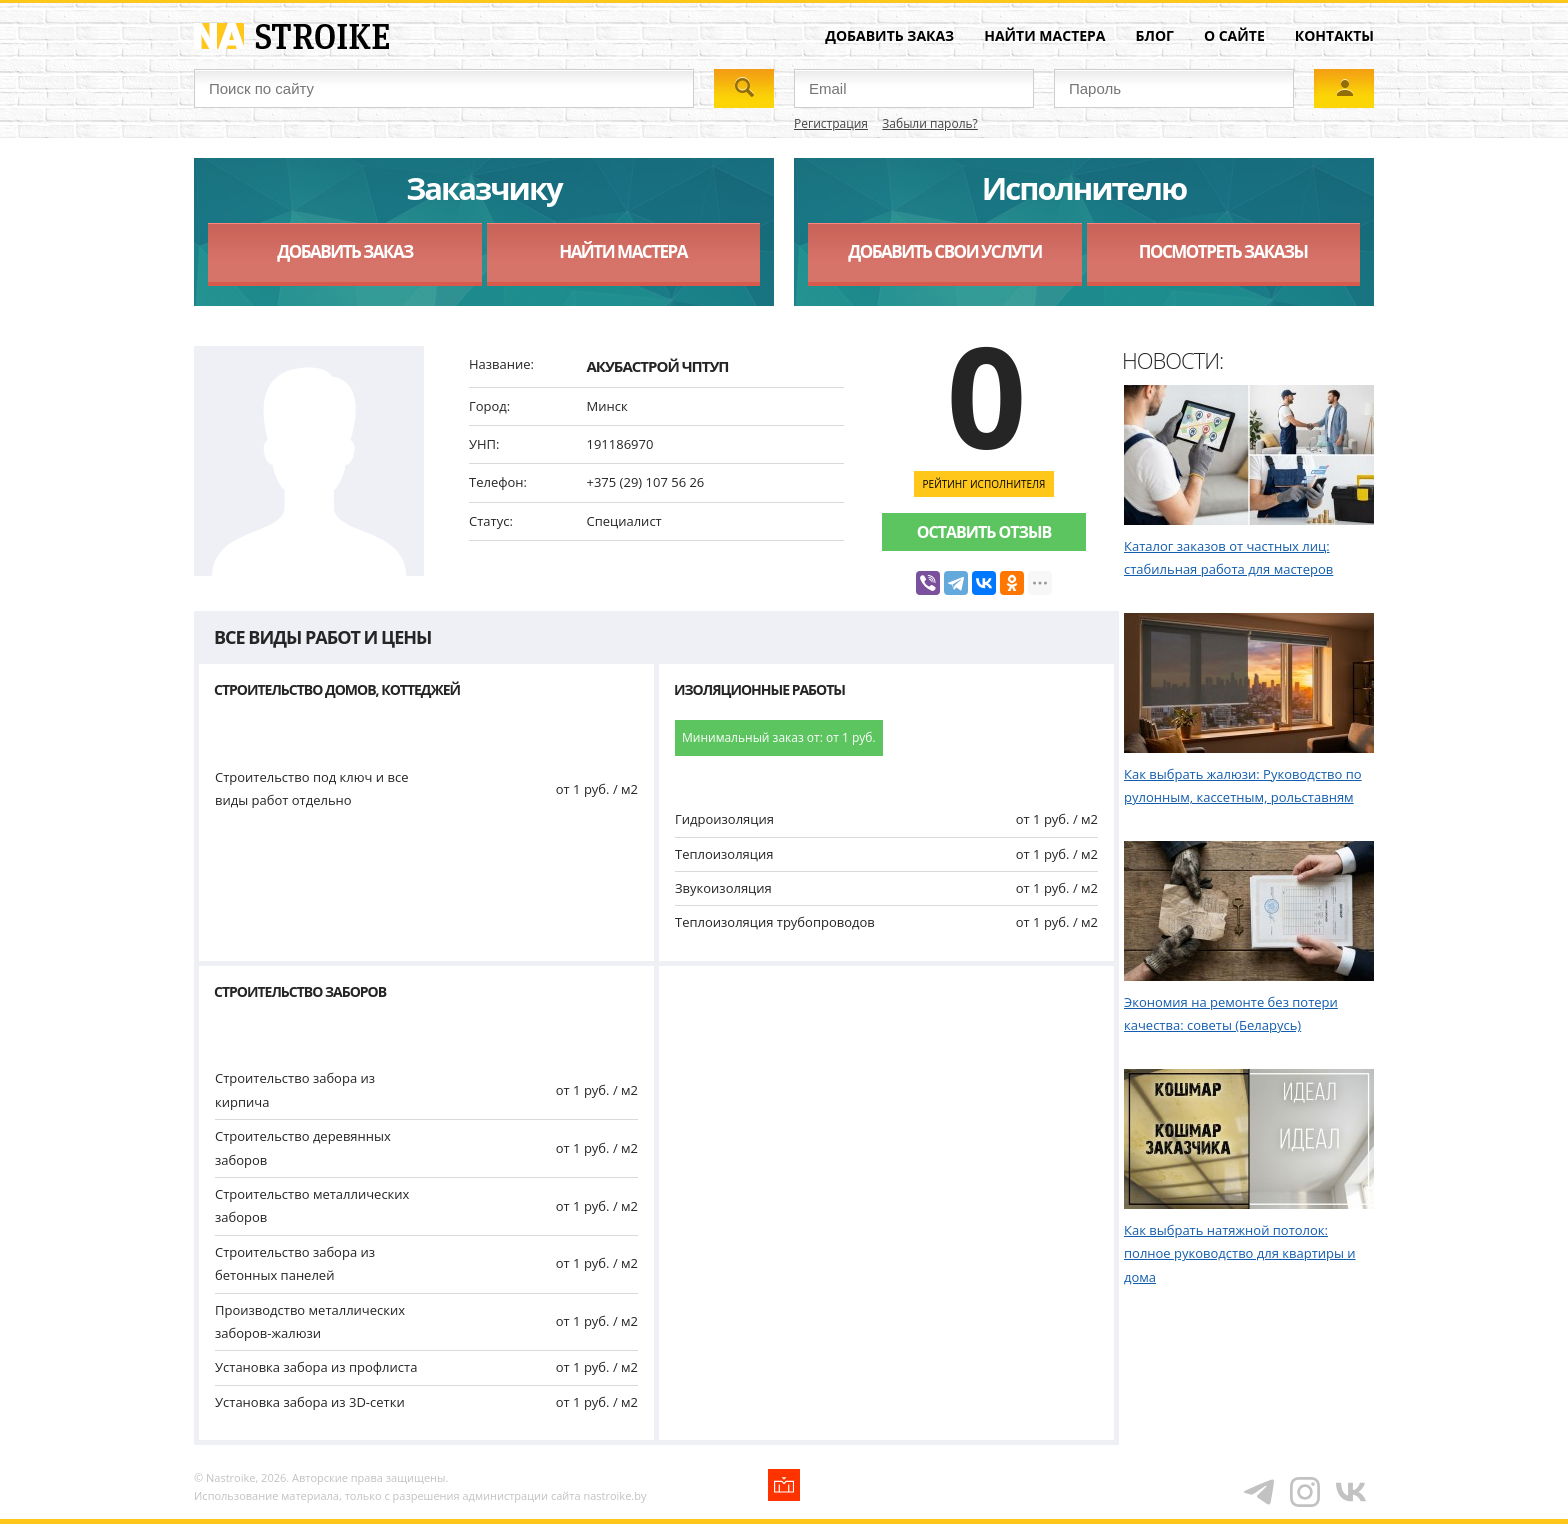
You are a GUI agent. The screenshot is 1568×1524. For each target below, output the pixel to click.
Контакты (1334, 35)
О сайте (1234, 35)
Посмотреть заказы (1223, 251)
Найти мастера (1044, 35)
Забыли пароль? (929, 123)
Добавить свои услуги (944, 251)
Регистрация (831, 123)
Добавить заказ (889, 35)
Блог (1155, 35)
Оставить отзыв (984, 532)
